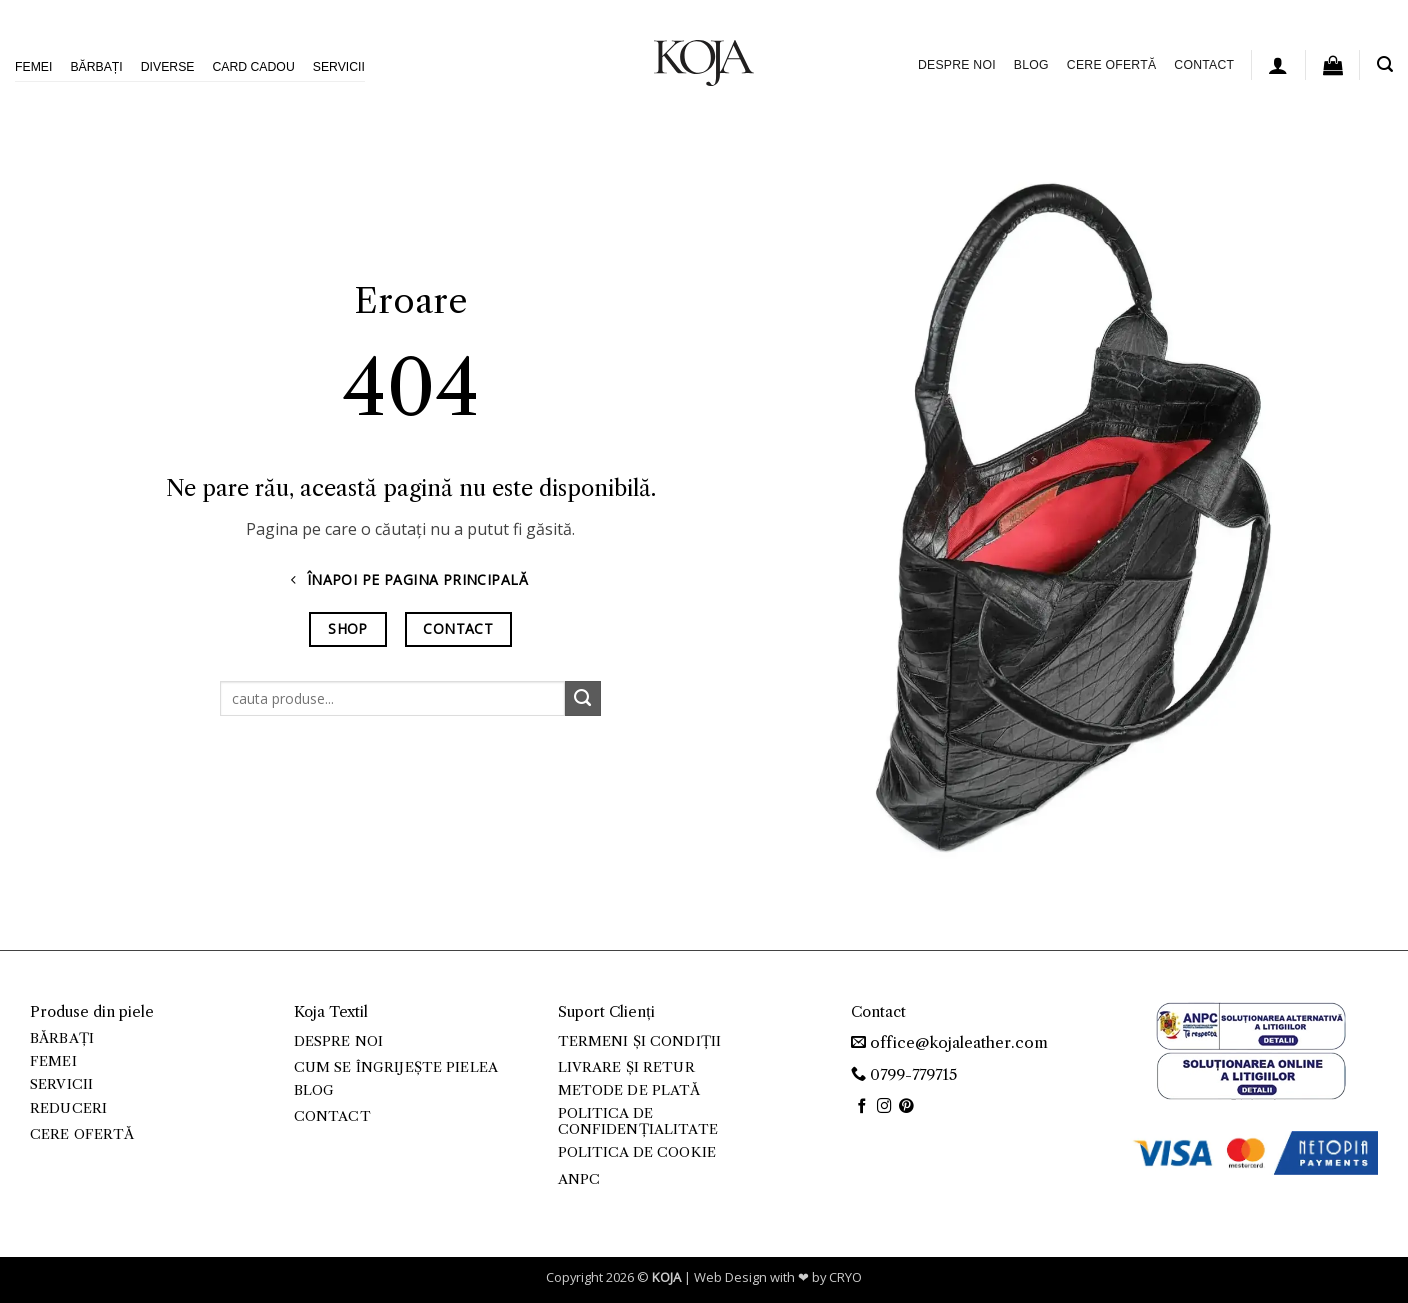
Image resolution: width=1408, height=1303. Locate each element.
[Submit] (583, 699)
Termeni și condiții (640, 1041)
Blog (1031, 65)
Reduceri (68, 1108)
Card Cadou (253, 67)
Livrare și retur (626, 1067)
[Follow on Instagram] (884, 1107)
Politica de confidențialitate (638, 1121)
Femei (33, 67)
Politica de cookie (637, 1152)
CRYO (845, 1277)
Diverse (168, 67)
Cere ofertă (1111, 65)
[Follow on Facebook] (862, 1107)
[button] (1278, 65)
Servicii (339, 67)
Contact (1204, 65)
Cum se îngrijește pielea (396, 1067)
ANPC (579, 1179)
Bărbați (96, 67)
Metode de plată (629, 1090)
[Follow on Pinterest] (906, 1107)
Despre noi (957, 65)
